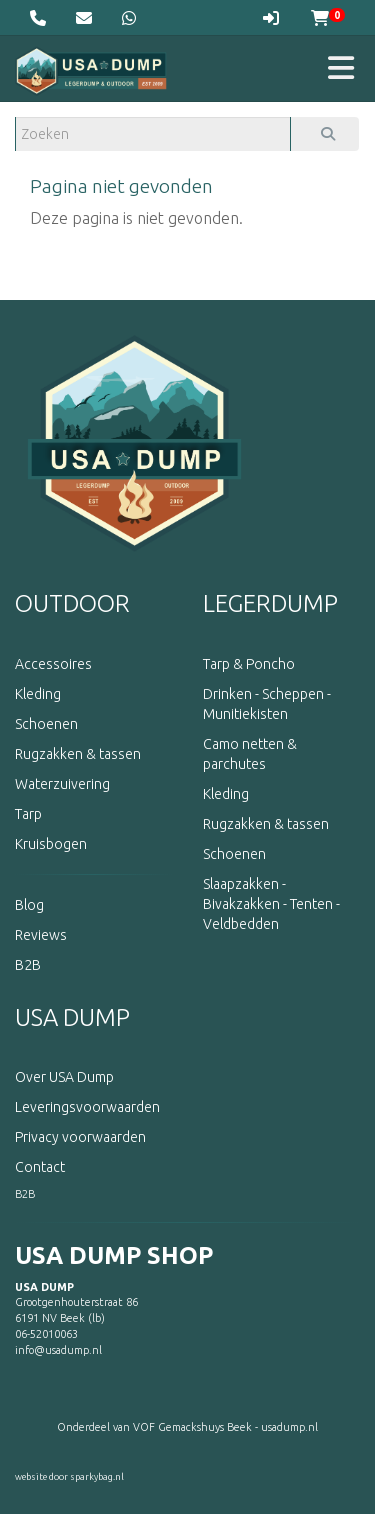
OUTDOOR (72, 603)
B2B (25, 1194)
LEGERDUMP (270, 603)
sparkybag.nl (97, 1477)
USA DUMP (72, 1017)
